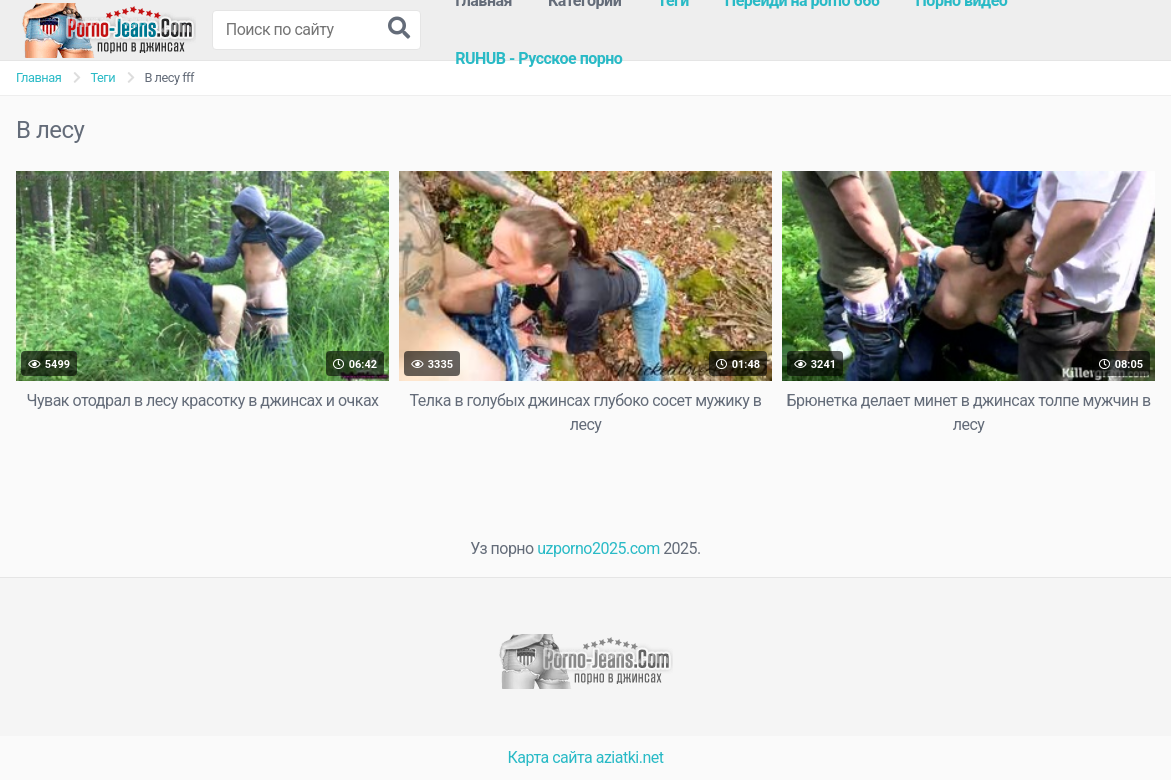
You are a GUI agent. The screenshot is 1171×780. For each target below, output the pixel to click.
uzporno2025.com (598, 548)
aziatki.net (630, 757)
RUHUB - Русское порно (538, 58)
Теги (102, 77)
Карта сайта (550, 757)
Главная (38, 77)
